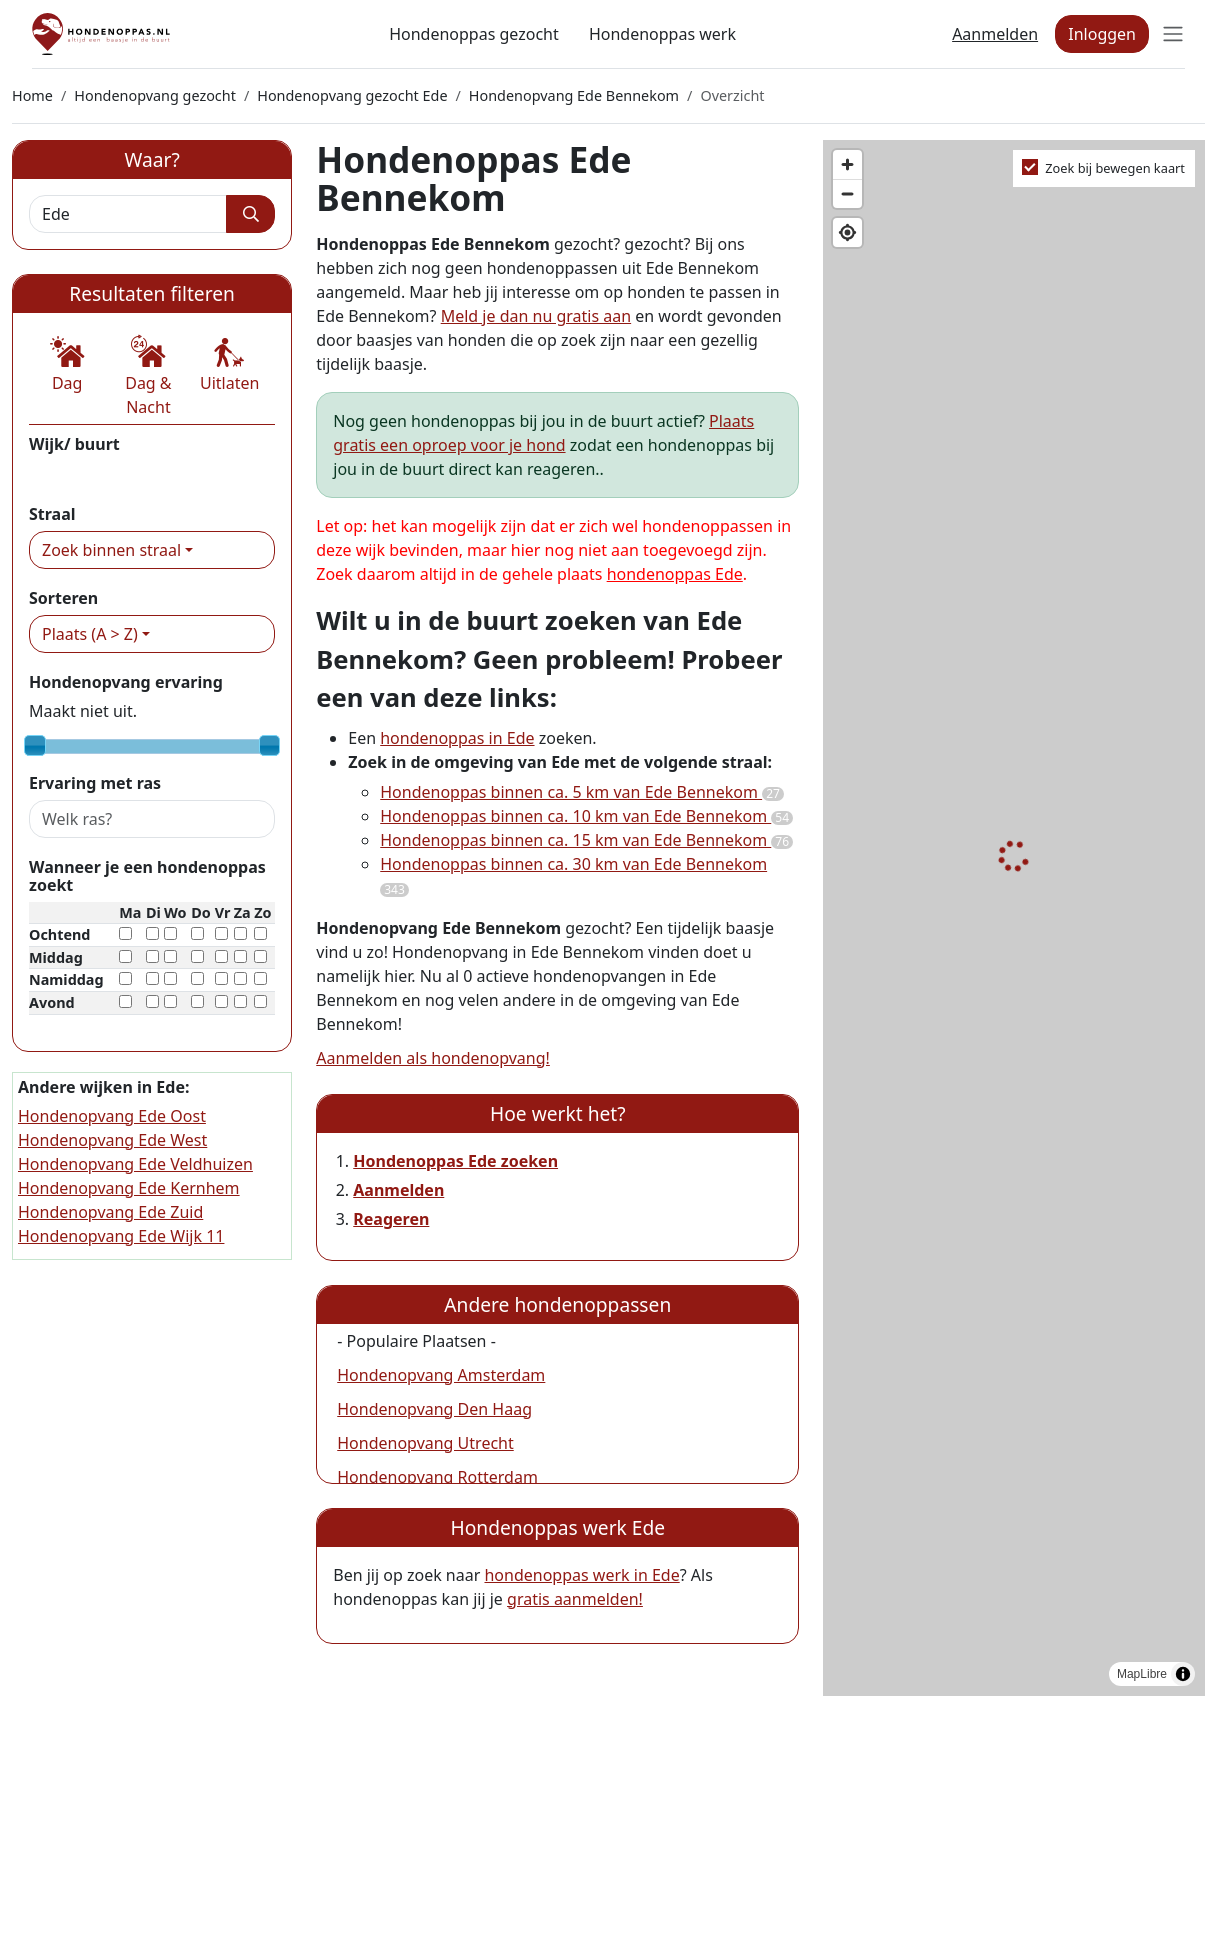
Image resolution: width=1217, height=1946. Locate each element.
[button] (67, 365)
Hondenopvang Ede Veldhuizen (135, 1164)
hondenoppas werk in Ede (581, 1575)
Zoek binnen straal (111, 550)
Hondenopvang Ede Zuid (110, 1212)
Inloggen (1102, 34)
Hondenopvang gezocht (155, 95)
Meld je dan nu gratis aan (536, 316)
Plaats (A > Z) (90, 634)
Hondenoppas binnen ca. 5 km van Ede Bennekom (582, 792)
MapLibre (1142, 1674)
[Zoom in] (847, 164)
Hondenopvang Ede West (112, 1140)
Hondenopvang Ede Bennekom (574, 95)
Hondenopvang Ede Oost (112, 1116)
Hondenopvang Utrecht (425, 1443)
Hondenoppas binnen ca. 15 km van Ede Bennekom (586, 840)
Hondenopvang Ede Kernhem (129, 1188)
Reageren (391, 1219)
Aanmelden (995, 34)
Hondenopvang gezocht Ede (352, 95)
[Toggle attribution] (1183, 1674)
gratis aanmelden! (575, 1599)
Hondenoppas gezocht (474, 34)
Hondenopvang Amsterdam (441, 1375)
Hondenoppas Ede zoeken (455, 1161)
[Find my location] (847, 232)
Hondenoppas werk (662, 34)
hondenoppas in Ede (457, 738)
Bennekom (69, 473)
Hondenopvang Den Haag (434, 1409)
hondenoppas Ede (675, 574)
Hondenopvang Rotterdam (437, 1477)
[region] (1014, 918)
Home (32, 95)
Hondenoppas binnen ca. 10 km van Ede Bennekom (586, 816)
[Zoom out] (847, 193)
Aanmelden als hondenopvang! (433, 1058)
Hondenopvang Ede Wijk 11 (121, 1236)
